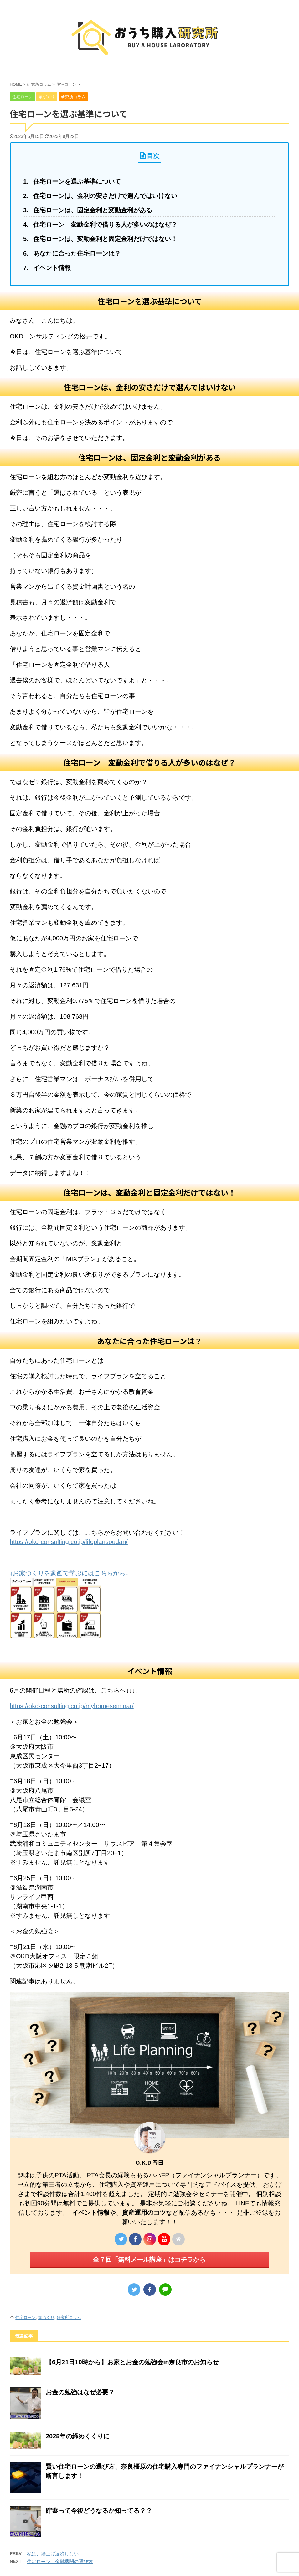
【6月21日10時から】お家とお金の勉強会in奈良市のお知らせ (132, 2362)
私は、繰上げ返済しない (53, 2553)
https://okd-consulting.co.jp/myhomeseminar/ (72, 1706)
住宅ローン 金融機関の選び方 (60, 2561)
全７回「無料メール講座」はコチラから (149, 2259)
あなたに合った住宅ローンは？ (77, 253)
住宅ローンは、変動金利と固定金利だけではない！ (105, 238)
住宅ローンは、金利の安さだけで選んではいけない (105, 195)
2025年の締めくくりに (78, 2436)
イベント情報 (52, 267)
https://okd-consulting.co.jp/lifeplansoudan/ (69, 1541)
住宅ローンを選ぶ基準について (77, 181)
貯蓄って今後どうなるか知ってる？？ (99, 2510)
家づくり (46, 2317)
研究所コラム (69, 2317)
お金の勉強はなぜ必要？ (80, 2392)
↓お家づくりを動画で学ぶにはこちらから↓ (69, 1573)
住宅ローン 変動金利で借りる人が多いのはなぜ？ (105, 224)
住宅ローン (25, 2317)
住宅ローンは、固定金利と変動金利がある (92, 210)
